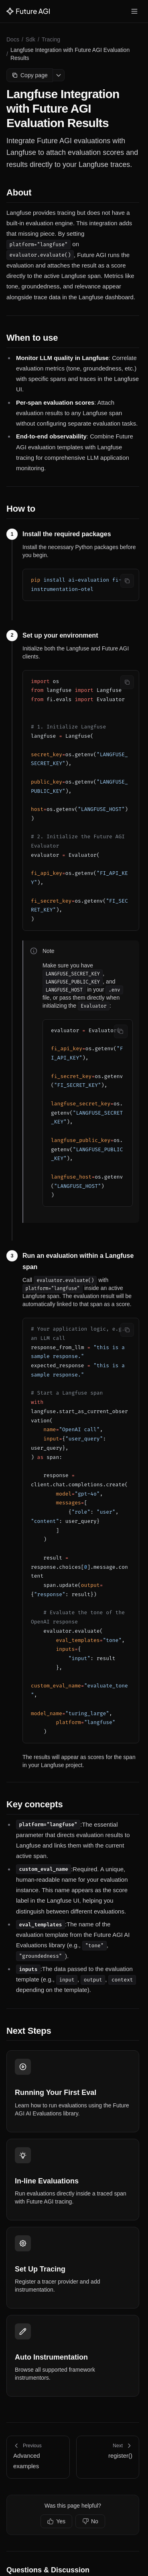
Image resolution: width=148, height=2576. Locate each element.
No (90, 2521)
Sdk (30, 39)
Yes (56, 2521)
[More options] (59, 75)
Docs (12, 39)
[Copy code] (127, 581)
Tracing (51, 39)
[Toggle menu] (134, 11)
